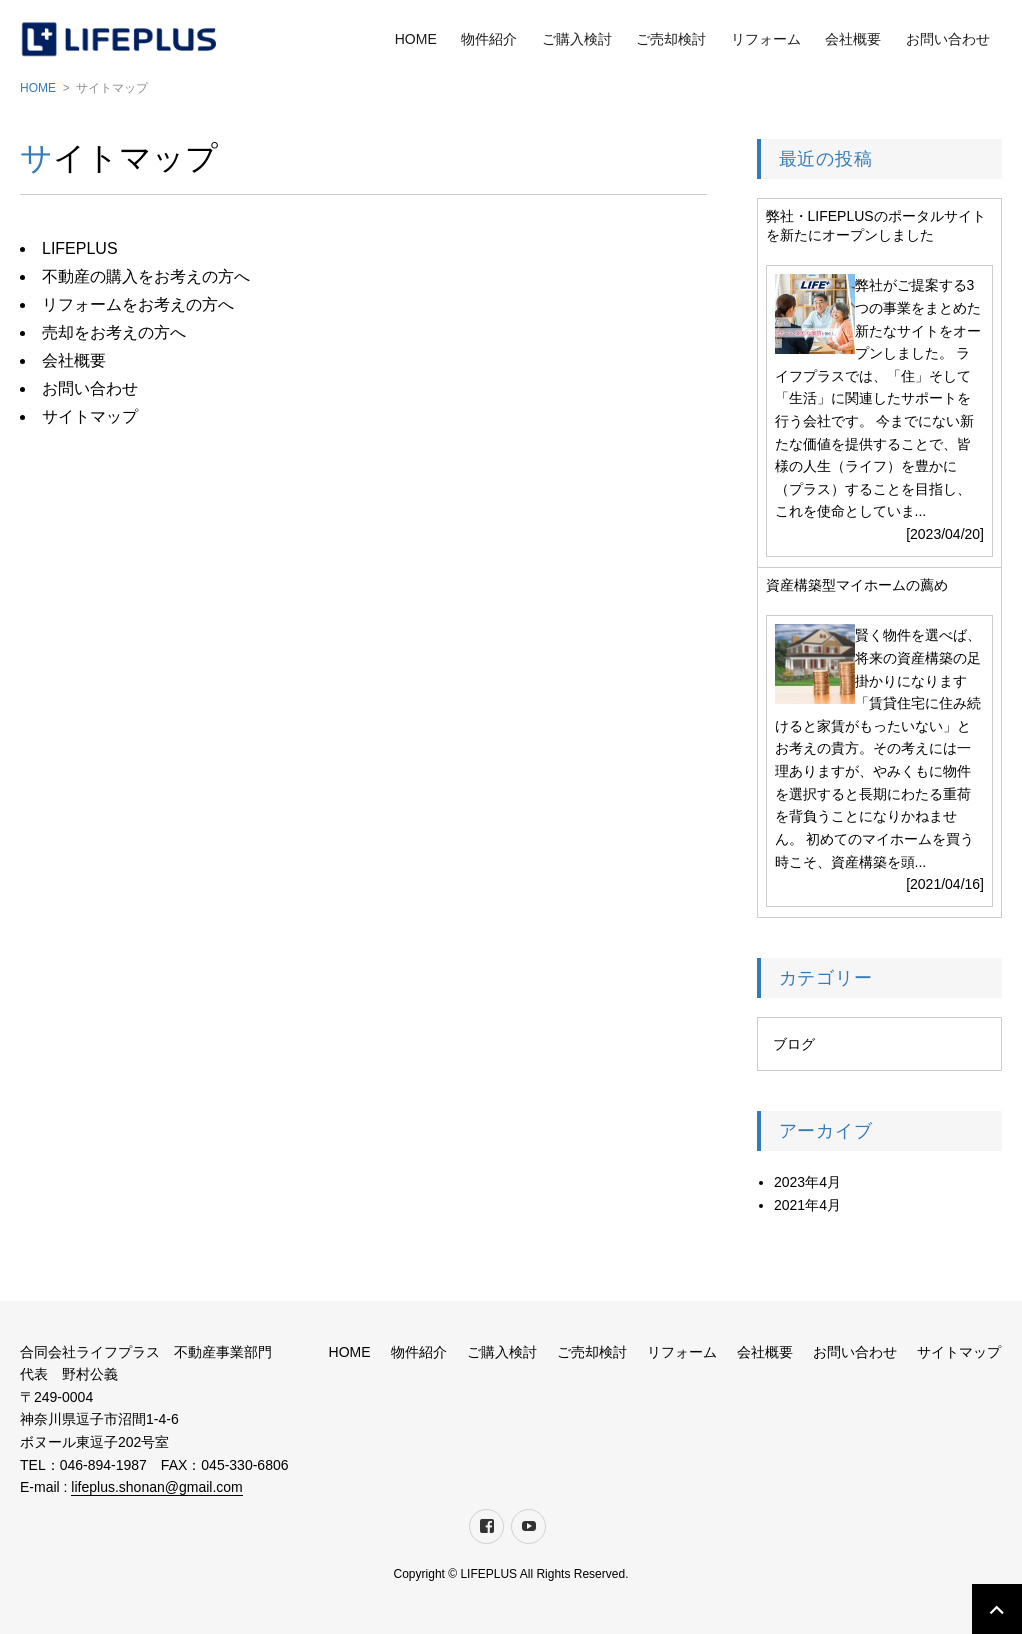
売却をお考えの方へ (114, 332)
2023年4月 (807, 1182)
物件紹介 (489, 39)
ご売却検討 (671, 39)
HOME (416, 39)
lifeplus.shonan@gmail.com (156, 1487)
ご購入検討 (577, 39)
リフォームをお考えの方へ (138, 304)
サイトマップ (90, 416)
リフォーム (766, 39)
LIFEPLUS (80, 248)
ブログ (794, 1044)
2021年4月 (807, 1205)
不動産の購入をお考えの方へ (146, 276)
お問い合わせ (948, 39)
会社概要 (853, 39)
